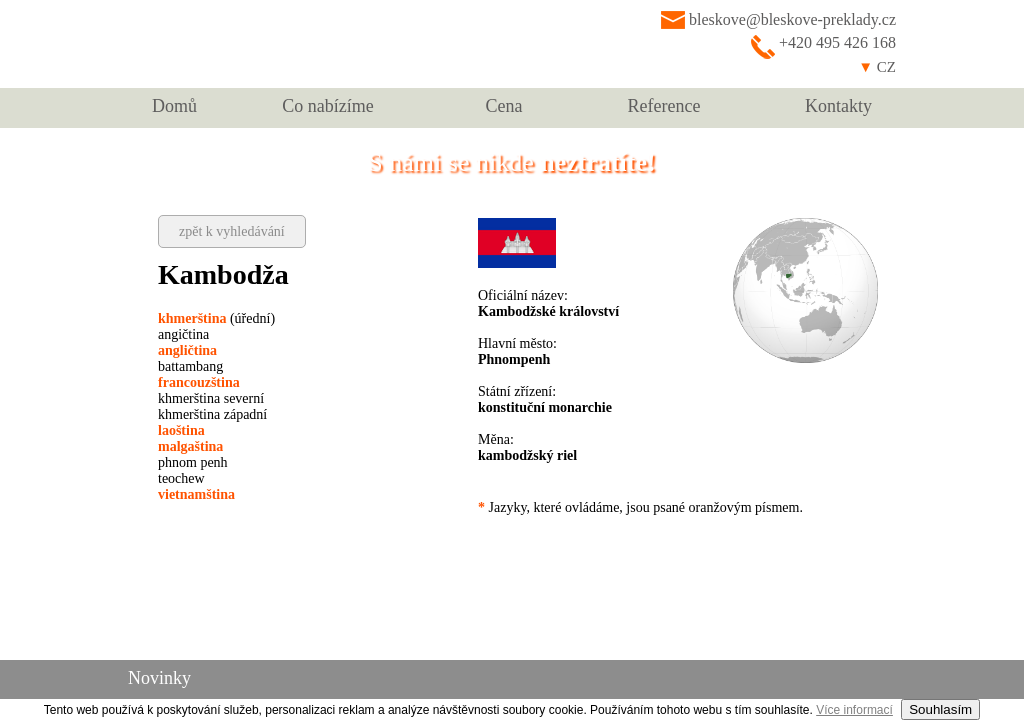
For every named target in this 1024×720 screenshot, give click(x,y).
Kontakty (838, 106)
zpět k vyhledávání (232, 231)
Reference (664, 106)
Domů (174, 106)
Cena (504, 106)
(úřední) (216, 318)
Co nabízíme (327, 106)
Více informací (854, 710)
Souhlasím (940, 709)
